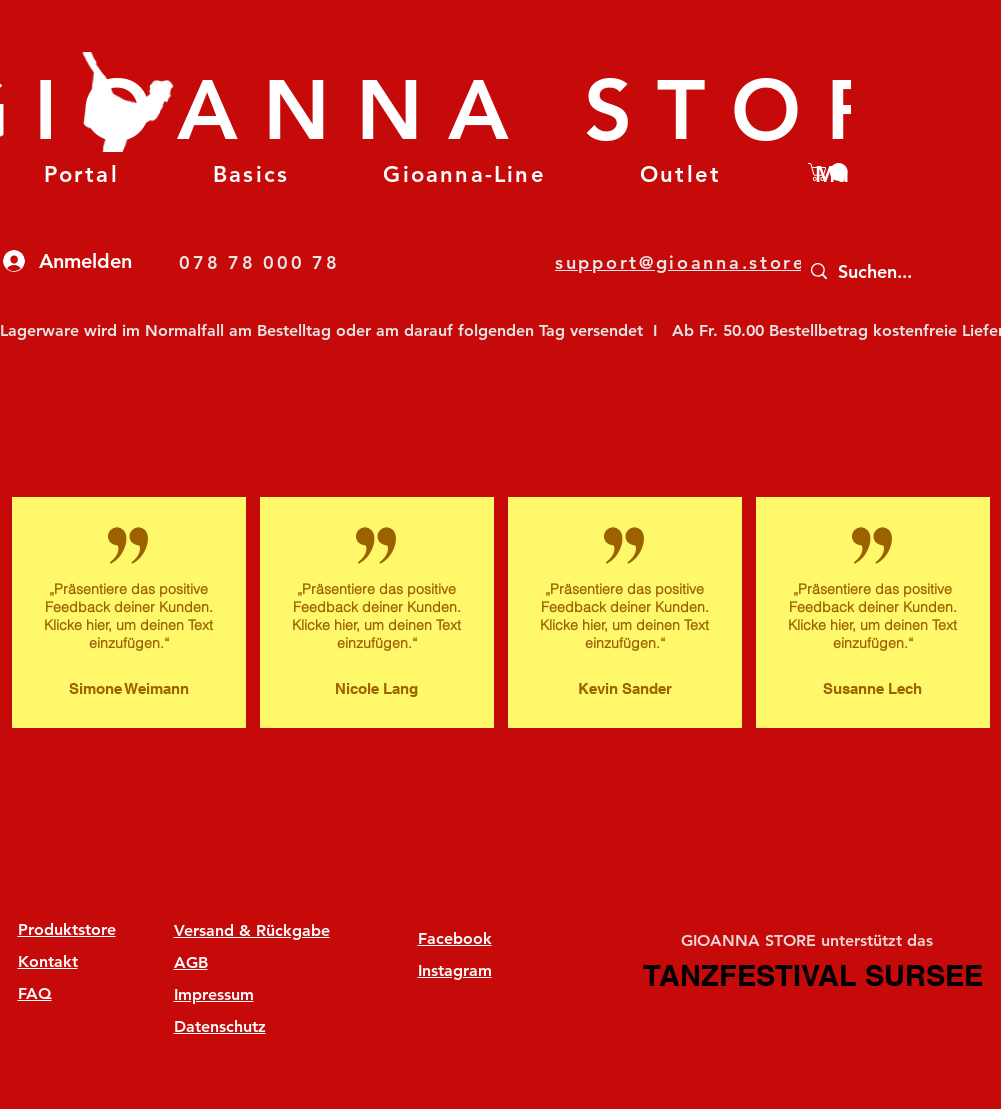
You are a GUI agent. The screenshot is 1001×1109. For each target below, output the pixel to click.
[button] (251, 174)
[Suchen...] (898, 271)
